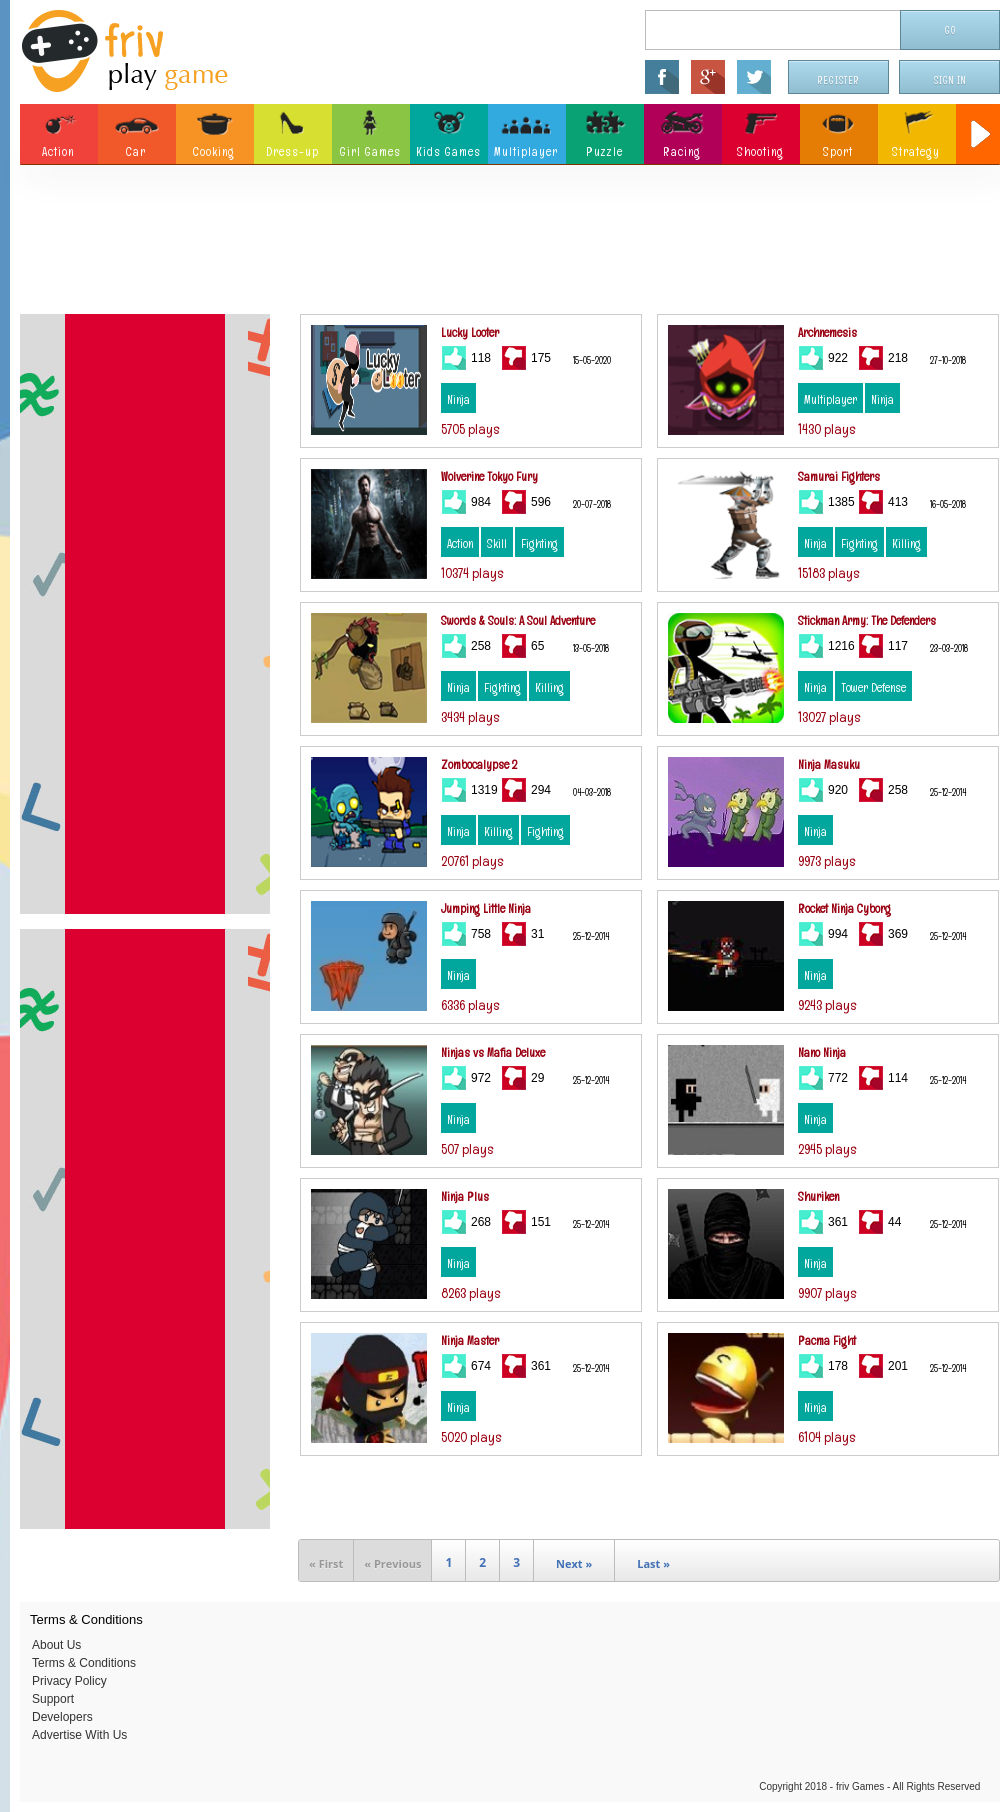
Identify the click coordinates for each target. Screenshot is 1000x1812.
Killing (906, 544)
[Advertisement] (510, 245)
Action (460, 544)
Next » (574, 1563)
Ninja (458, 400)
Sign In (950, 80)
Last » (653, 1563)
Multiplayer (830, 400)
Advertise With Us (79, 1735)
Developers (62, 1717)
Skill (497, 544)
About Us (56, 1645)
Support (53, 1699)
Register (839, 80)
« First (326, 1563)
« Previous (392, 1563)
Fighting (539, 544)
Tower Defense (873, 688)
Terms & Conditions (84, 1663)
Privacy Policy (69, 1681)
